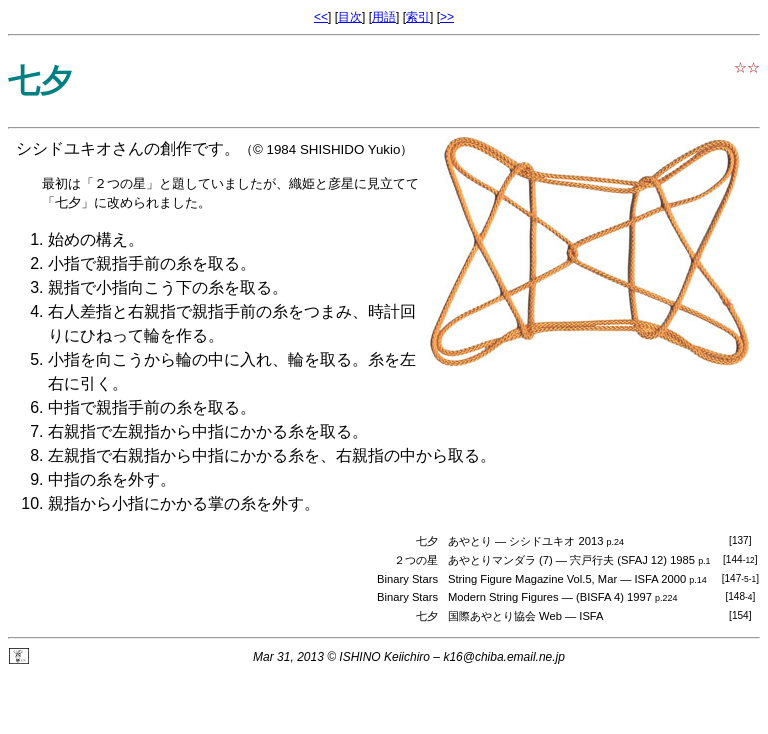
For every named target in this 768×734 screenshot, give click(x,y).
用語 (384, 17)
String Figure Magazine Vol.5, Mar (532, 579)
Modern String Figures (503, 597)
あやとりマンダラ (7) (500, 560)
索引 (418, 17)
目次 (350, 17)
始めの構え (88, 239)
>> (447, 17)
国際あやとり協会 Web (505, 616)
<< (321, 17)
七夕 (427, 616)
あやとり (470, 541)
